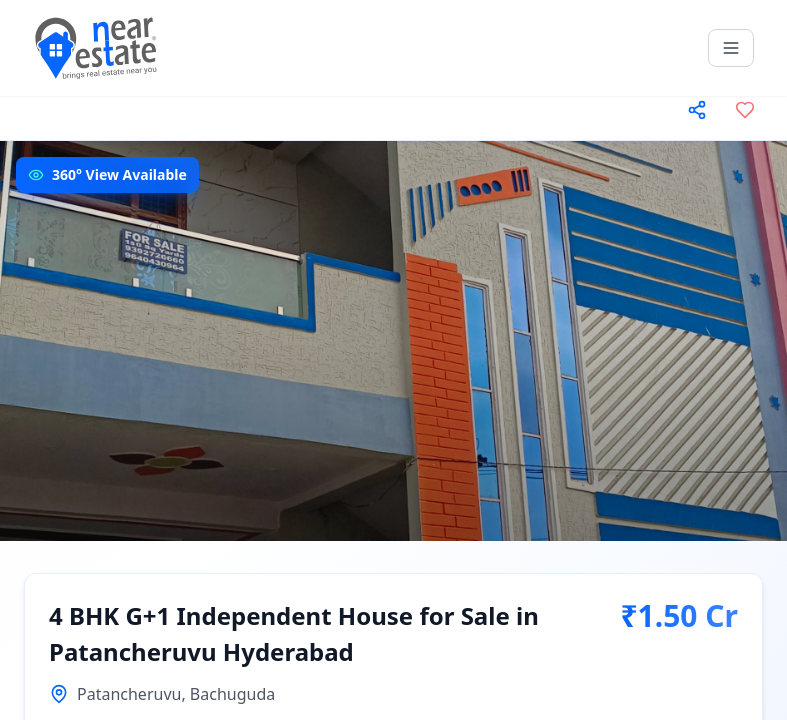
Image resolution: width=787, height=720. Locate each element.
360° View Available (119, 174)
